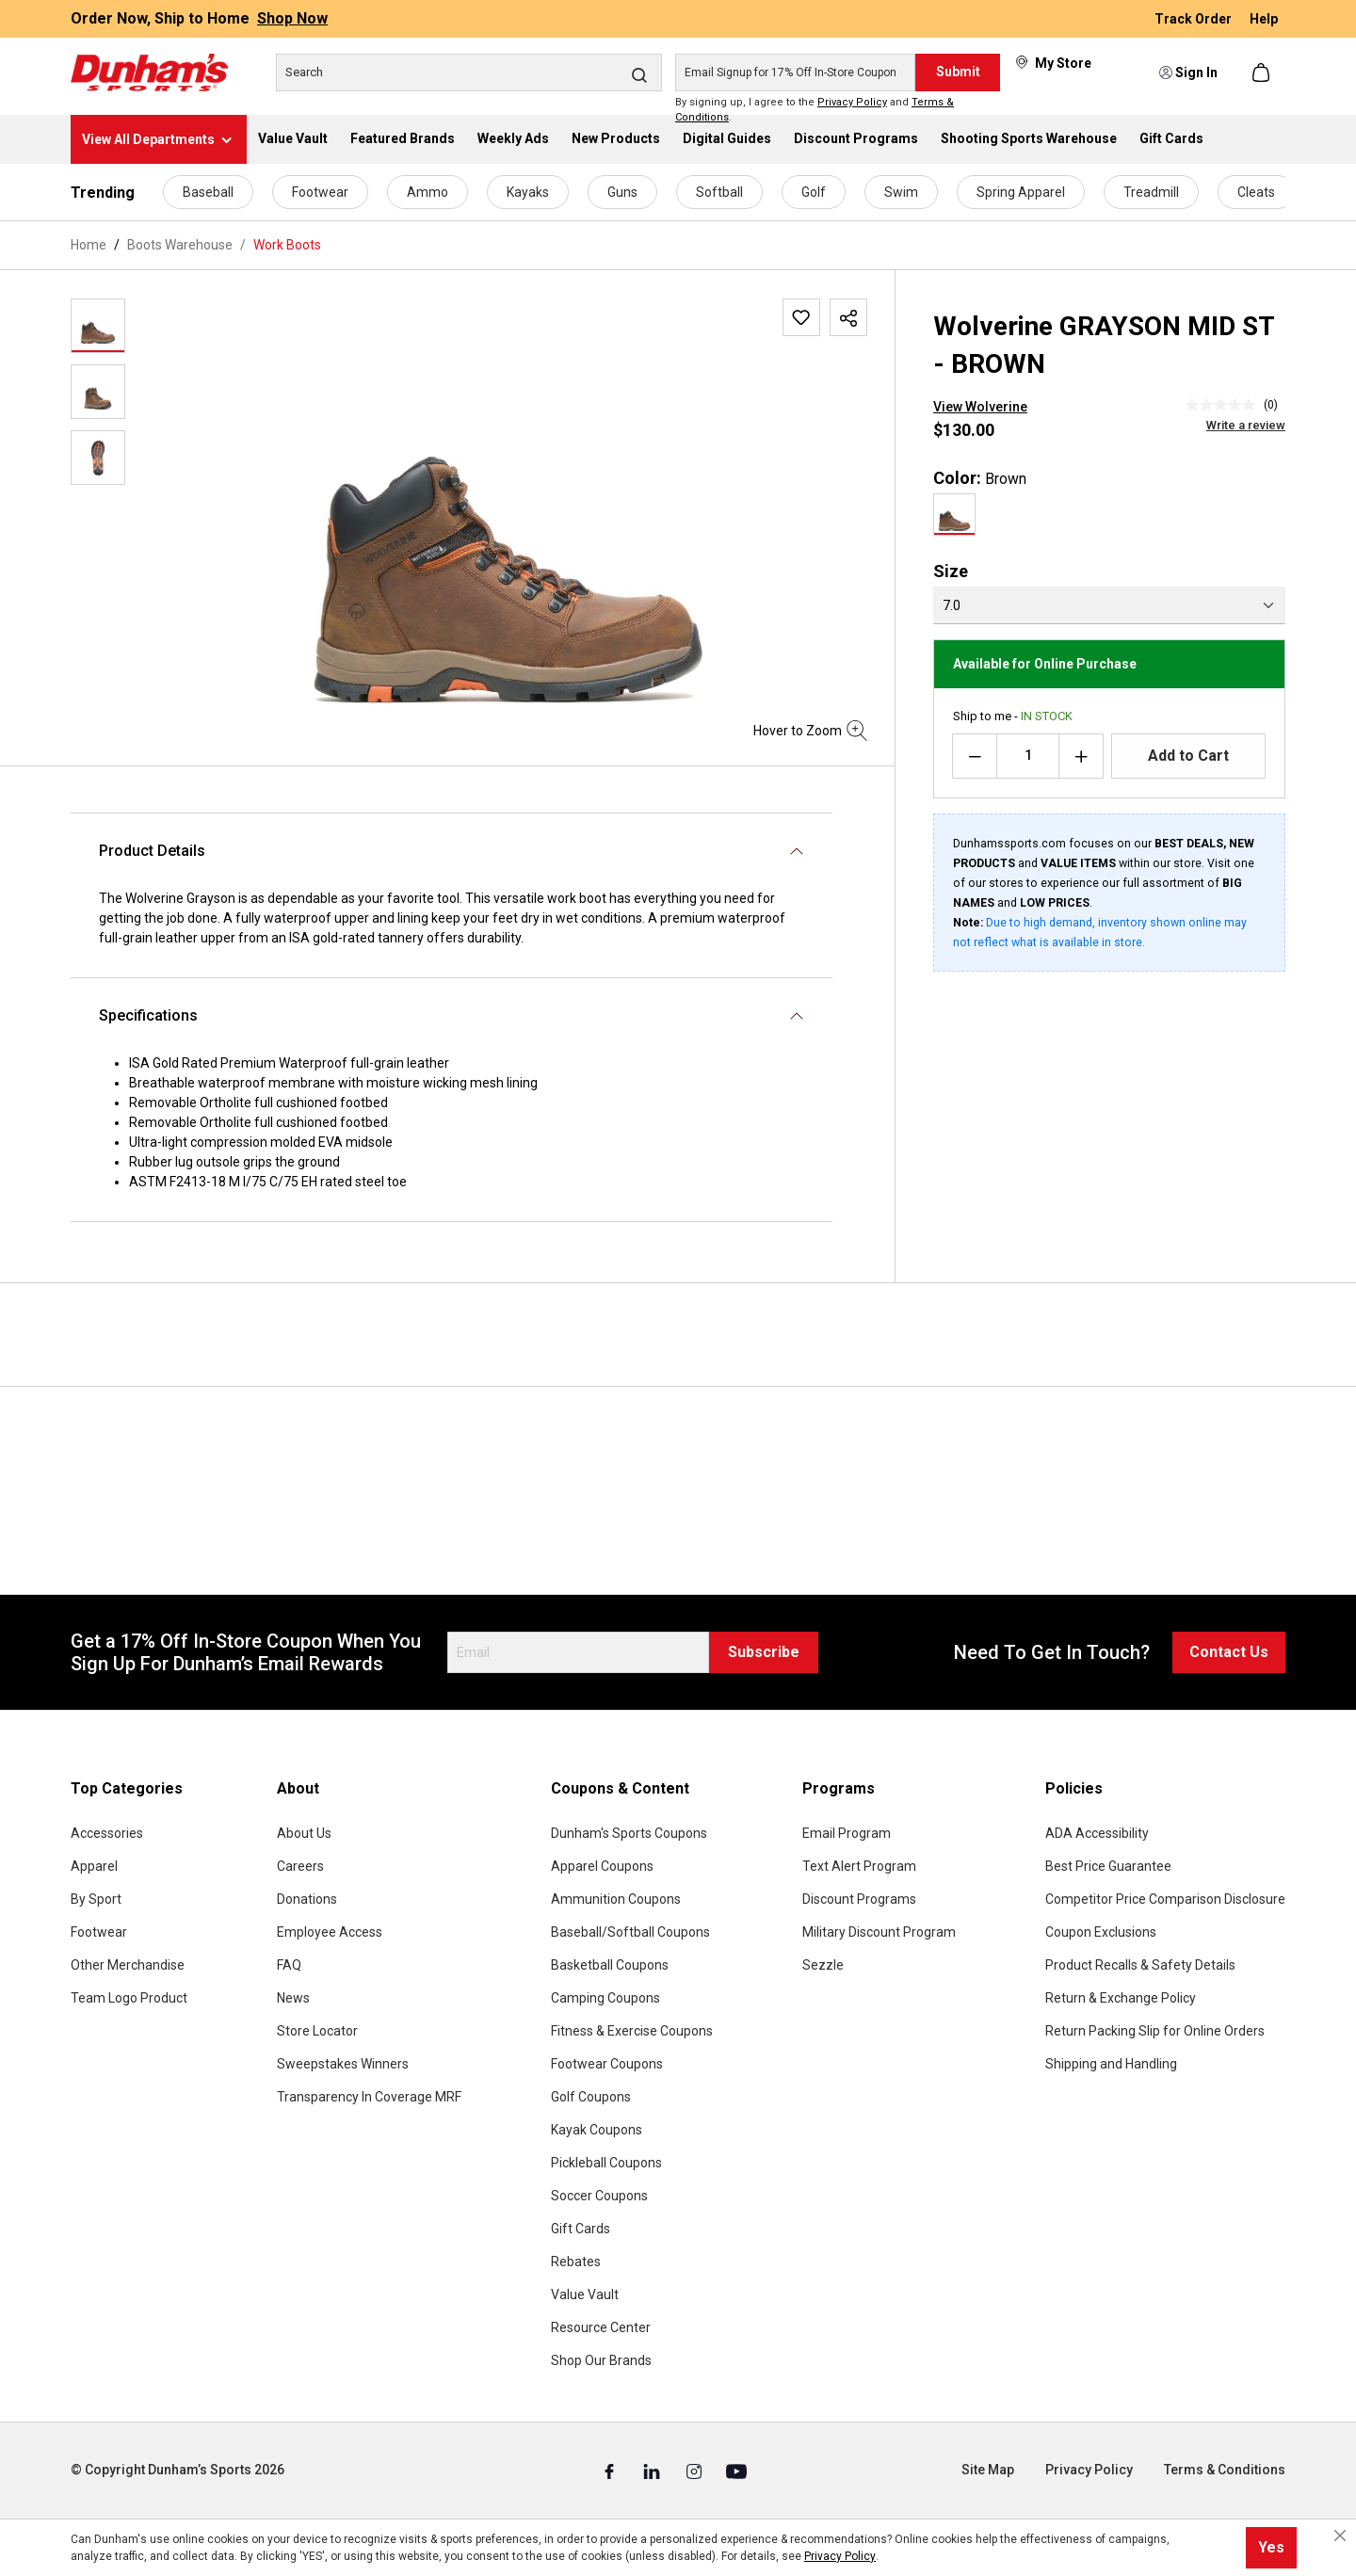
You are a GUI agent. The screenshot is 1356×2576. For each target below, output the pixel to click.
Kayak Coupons (596, 2129)
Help (1264, 18)
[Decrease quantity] (974, 756)
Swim (901, 192)
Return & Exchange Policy (1120, 1997)
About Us (304, 1833)
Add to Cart (1188, 756)
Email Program (846, 1833)
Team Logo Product (129, 1997)
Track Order (1194, 18)
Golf (813, 192)
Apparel (94, 1866)
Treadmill (1151, 192)
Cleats (1256, 192)
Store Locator (317, 2030)
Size (950, 571)
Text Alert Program (859, 1866)
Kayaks (528, 192)
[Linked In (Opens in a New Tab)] (653, 2470)
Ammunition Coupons (616, 1899)
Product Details (152, 851)
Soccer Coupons (599, 2195)
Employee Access (329, 1932)
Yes (1271, 2547)
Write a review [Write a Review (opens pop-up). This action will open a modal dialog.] (1245, 425)
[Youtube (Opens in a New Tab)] (736, 2470)
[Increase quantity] (1081, 756)
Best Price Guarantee (1108, 1866)
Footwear (320, 192)
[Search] (469, 72)
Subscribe (763, 1652)
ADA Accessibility (1097, 1833)
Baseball (208, 192)
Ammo (427, 192)
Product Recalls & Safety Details (1140, 1964)
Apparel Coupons (602, 1866)
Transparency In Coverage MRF (369, 2096)
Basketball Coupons (610, 1964)
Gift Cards (580, 2228)
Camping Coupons (605, 1997)
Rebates (576, 2261)
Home (88, 244)
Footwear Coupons (607, 2063)
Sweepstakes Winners (343, 2063)
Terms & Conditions (1224, 2469)
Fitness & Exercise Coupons (632, 2030)
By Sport (96, 1899)
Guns (622, 192)
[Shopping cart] (1262, 72)
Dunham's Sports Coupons (629, 1833)
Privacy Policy (852, 102)
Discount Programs (859, 1899)
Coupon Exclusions (1100, 1932)
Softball (719, 192)
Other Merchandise (128, 1964)
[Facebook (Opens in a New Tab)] (610, 2470)
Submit (958, 71)
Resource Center (601, 2327)
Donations (307, 1899)
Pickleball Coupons (606, 2162)
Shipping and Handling (1111, 2063)
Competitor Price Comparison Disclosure (1165, 1899)
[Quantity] (1027, 756)
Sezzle (823, 1964)
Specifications (148, 1015)
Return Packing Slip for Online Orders (1155, 2030)
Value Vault (585, 2294)
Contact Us (1228, 1652)
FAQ (289, 1964)
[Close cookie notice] (1340, 2535)
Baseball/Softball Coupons (630, 1932)
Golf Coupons (591, 2096)
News (293, 1997)
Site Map (987, 2469)
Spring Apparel (1021, 192)
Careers (300, 1866)
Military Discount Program (879, 1932)
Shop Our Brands (601, 2360)
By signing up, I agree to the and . (814, 110)
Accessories (107, 1833)
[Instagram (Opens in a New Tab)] (695, 2470)
